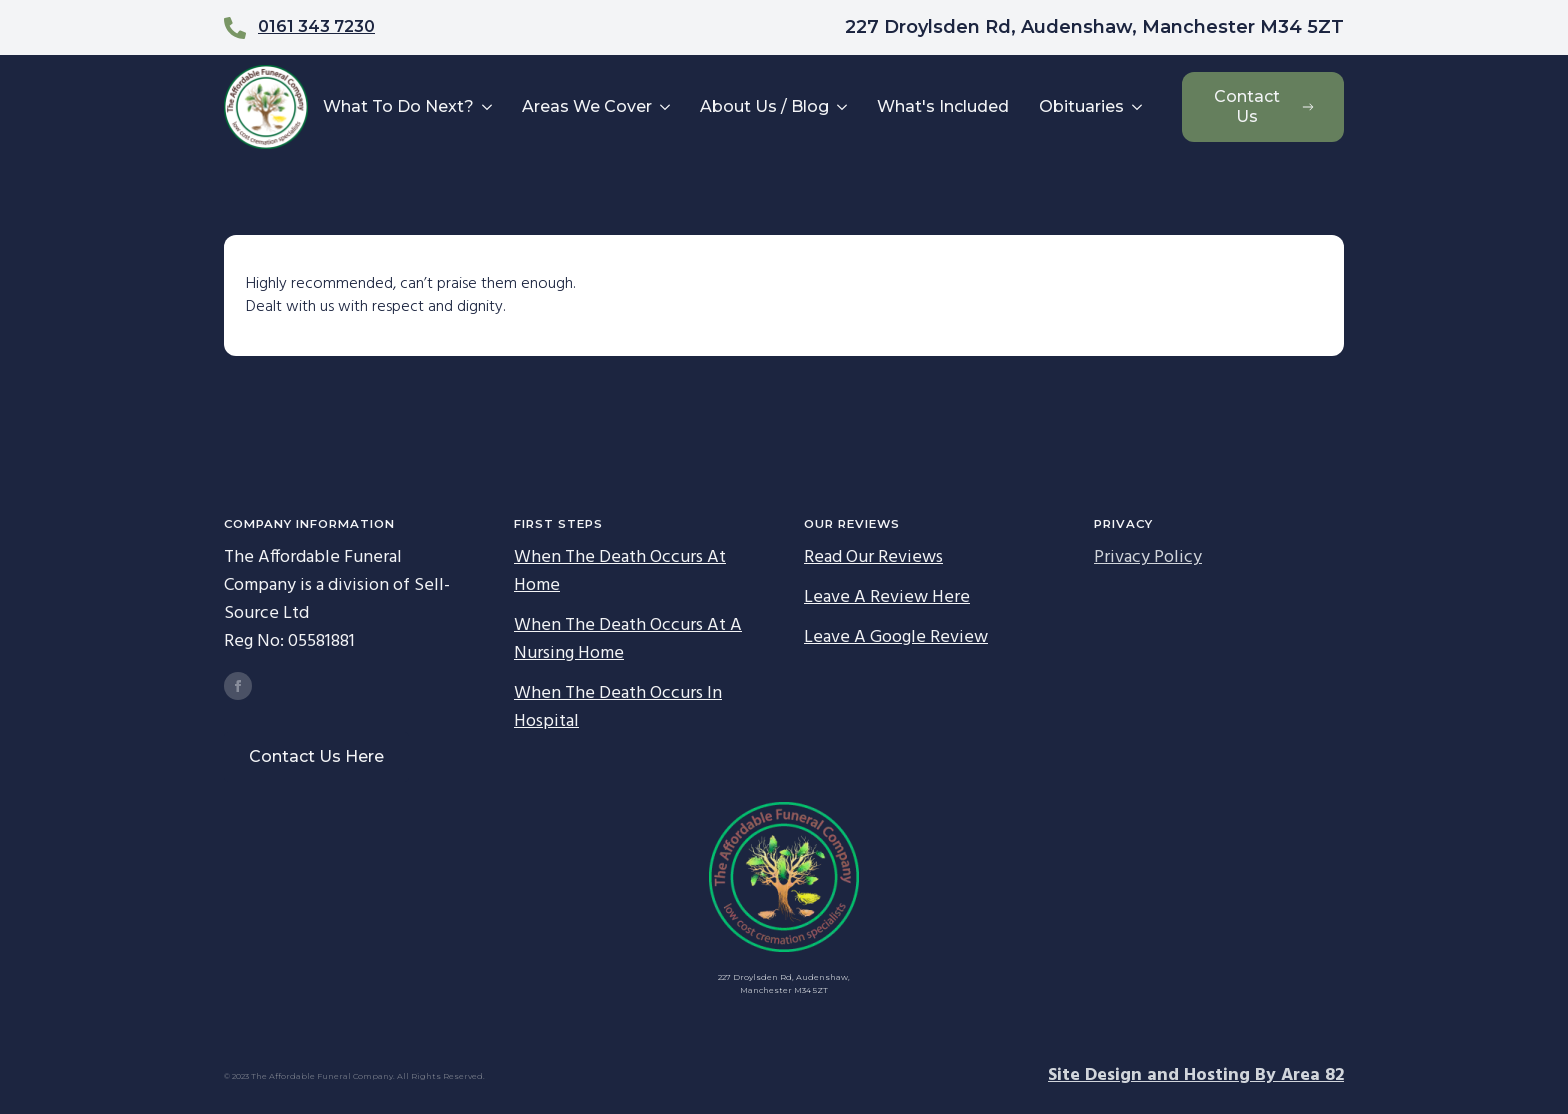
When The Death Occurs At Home (620, 572)
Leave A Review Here (887, 598)
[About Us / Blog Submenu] (840, 107)
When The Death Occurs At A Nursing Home (628, 640)
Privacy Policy (1148, 558)
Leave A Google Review (896, 638)
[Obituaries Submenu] (1135, 107)
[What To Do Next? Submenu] (485, 107)
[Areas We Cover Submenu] (663, 107)
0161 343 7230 (316, 26)
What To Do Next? (398, 106)
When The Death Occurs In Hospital (618, 708)
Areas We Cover (587, 106)
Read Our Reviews (873, 558)
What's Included (943, 106)
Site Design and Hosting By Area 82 (1196, 1076)
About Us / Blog (764, 106)
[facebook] (238, 686)
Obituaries (1081, 106)
